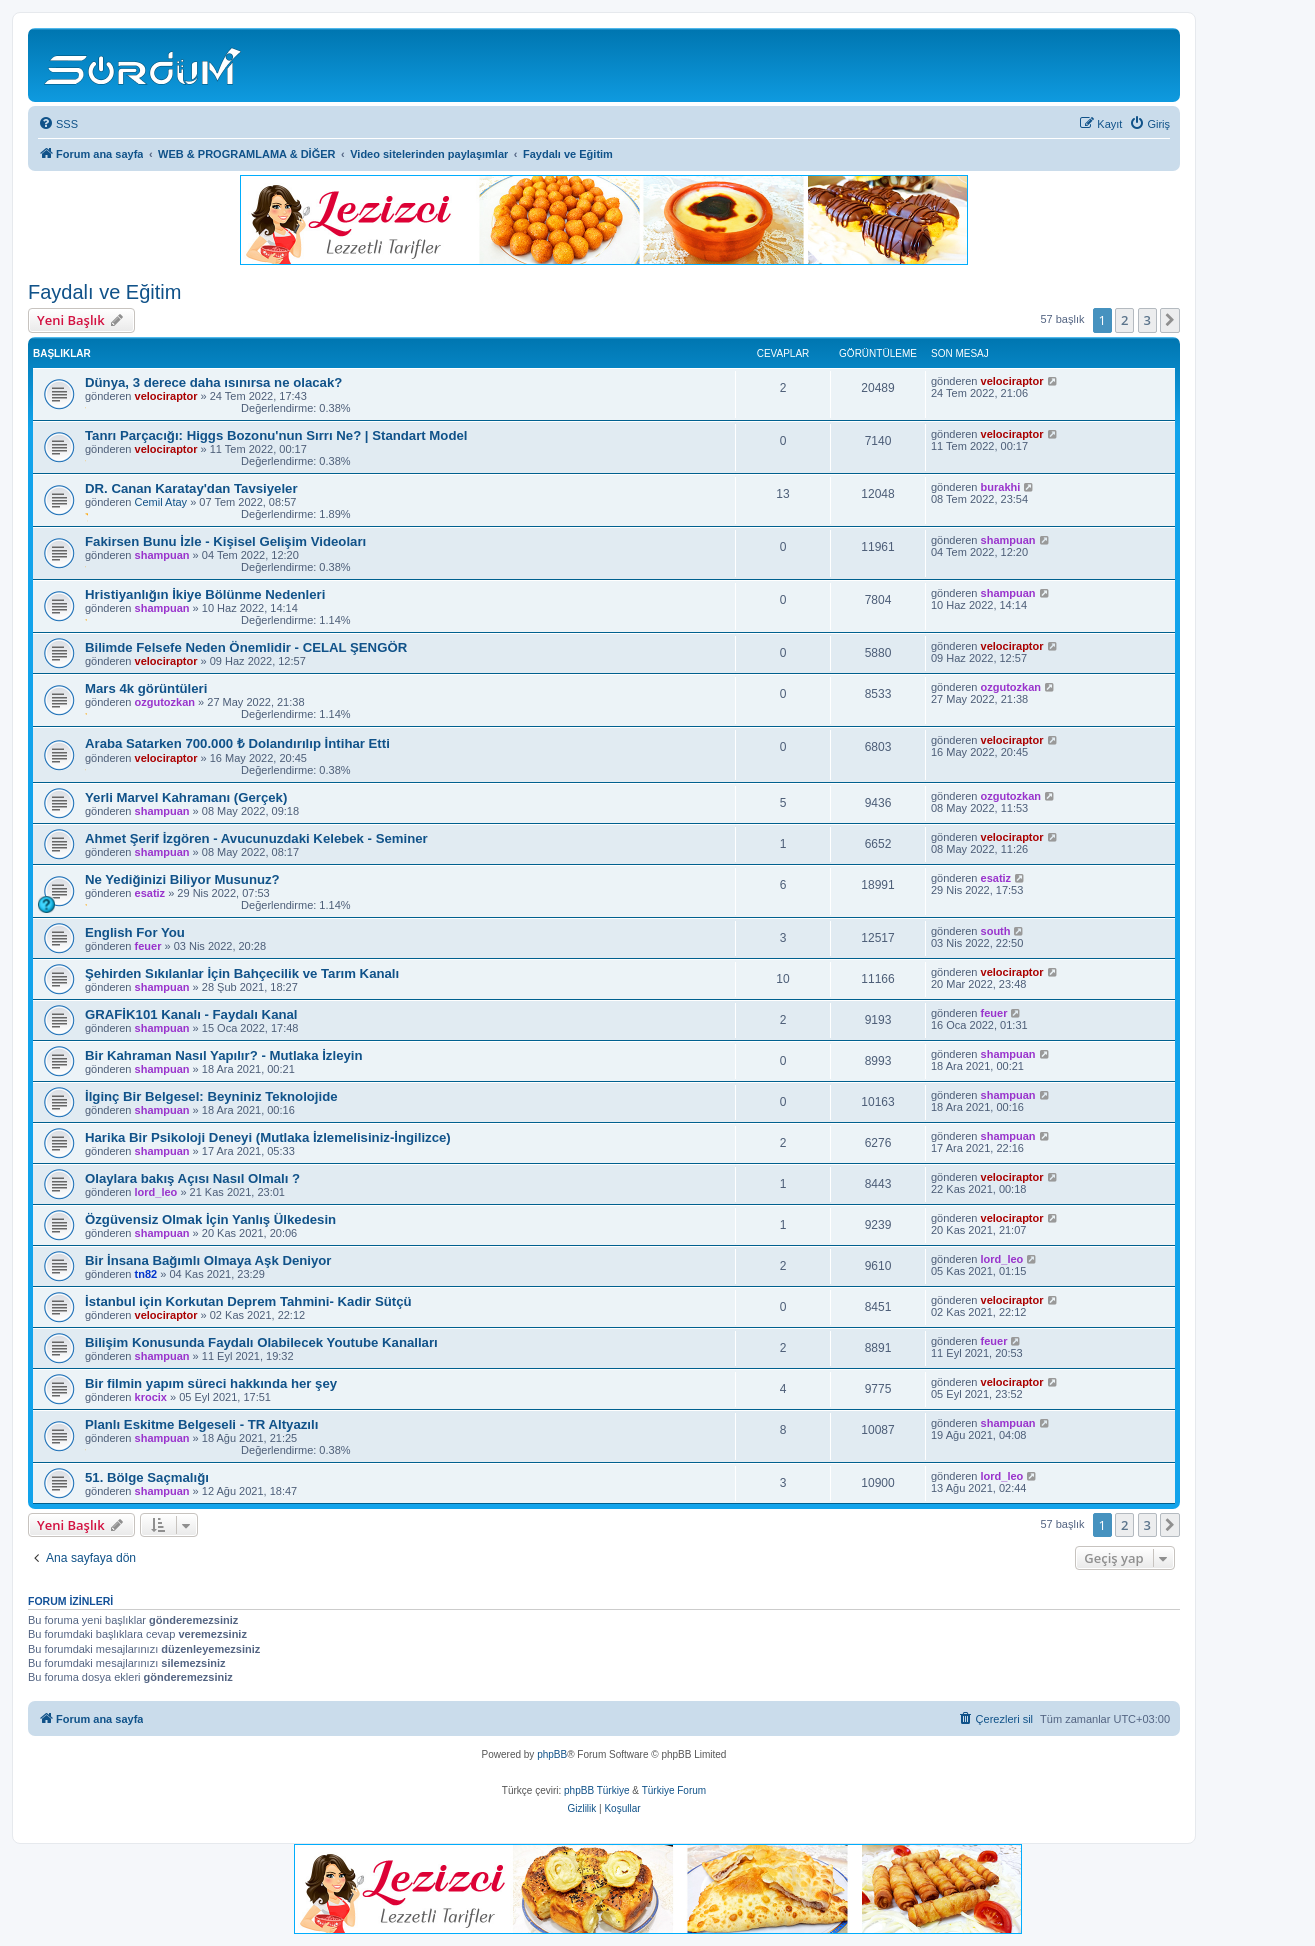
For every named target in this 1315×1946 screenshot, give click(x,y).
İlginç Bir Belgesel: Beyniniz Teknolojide (211, 1096)
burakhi (1001, 487)
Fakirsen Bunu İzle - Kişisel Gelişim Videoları (225, 541)
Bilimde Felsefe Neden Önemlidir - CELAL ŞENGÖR (246, 647)
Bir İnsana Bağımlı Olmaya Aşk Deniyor (208, 1260)
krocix (151, 1397)
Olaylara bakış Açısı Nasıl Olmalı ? (192, 1178)
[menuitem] (58, 124)
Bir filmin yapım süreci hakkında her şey (211, 1383)
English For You (135, 932)
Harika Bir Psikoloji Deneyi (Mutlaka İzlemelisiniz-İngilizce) (268, 1137)
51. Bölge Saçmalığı (147, 1477)
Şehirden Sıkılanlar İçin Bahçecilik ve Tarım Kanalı (242, 973)
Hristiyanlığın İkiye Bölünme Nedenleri (205, 594)
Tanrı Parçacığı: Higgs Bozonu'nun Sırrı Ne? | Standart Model (276, 435)
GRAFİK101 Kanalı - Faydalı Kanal (191, 1014)
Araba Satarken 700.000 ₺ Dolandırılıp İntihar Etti (237, 743)
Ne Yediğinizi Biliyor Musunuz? (182, 879)
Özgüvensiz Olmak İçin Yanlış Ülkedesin (210, 1219)
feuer (148, 946)
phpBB (552, 1754)
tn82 (146, 1274)
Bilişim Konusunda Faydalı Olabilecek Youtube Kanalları (261, 1342)
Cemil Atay (161, 502)
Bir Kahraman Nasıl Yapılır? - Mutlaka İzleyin (224, 1055)
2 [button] (1124, 320)
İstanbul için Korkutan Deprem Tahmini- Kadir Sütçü (248, 1301)
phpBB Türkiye (596, 1790)
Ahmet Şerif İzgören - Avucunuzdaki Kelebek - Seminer (256, 838)
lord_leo (156, 1192)
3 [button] (1147, 320)
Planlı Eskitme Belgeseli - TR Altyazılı (201, 1424)
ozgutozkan (165, 702)
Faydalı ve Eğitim (104, 292)
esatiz (150, 893)
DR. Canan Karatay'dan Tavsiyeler (191, 488)
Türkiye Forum (674, 1790)
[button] (1170, 320)
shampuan (162, 555)
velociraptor (166, 396)
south (996, 931)
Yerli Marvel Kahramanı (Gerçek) (186, 797)
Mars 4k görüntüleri (146, 688)
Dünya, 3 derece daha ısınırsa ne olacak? (213, 382)
